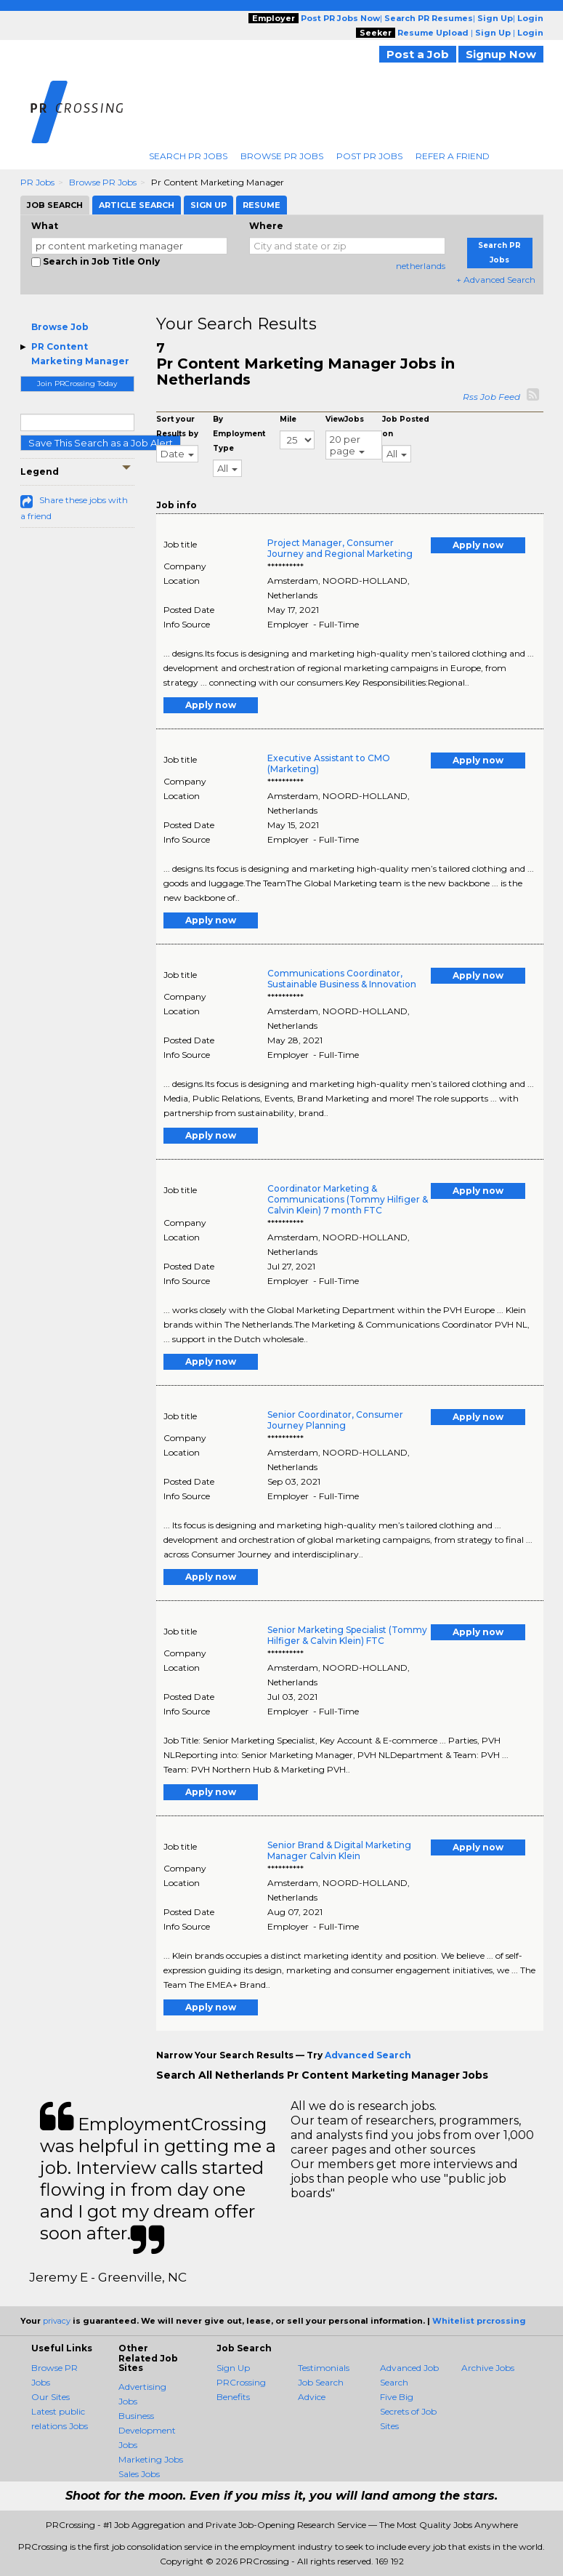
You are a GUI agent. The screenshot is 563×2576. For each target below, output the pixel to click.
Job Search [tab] (55, 205)
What (44, 225)
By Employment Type (239, 433)
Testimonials (323, 2367)
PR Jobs (37, 182)
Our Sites (50, 2396)
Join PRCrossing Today (77, 383)
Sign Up (233, 2367)
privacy (56, 2321)
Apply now (478, 544)
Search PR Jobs (188, 156)
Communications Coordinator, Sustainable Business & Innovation (341, 979)
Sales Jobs (139, 2473)
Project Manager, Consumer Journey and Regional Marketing (340, 548)
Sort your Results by (177, 426)
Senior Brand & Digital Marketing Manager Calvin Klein (339, 1850)
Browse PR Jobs (281, 156)
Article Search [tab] (136, 205)
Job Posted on (405, 426)
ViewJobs (344, 419)
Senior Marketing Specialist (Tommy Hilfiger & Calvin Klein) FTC (347, 1635)
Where (266, 225)
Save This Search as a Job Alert (100, 443)
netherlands (420, 265)
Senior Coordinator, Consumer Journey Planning (335, 1420)
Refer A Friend (453, 156)
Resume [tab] (261, 205)
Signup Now (501, 54)
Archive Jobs (487, 2367)
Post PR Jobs (369, 156)
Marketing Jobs (150, 2459)
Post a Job (417, 54)
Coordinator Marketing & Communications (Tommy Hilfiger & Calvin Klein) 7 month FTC (347, 1199)
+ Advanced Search (495, 279)
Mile (288, 419)
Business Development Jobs (147, 2430)
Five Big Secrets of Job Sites (408, 2411)
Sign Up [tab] (208, 205)
